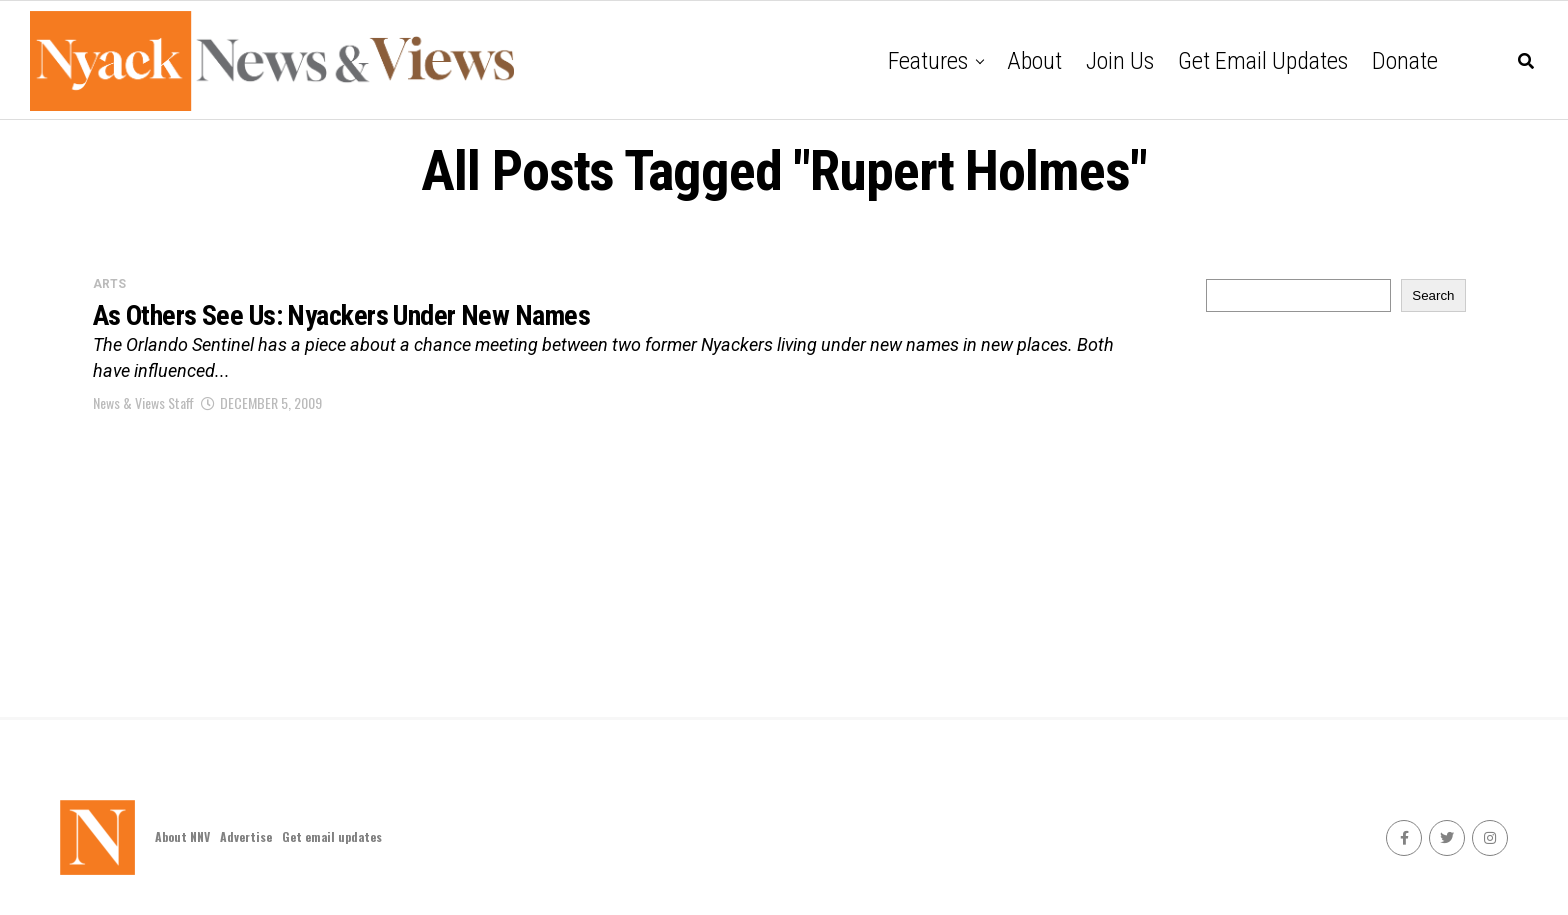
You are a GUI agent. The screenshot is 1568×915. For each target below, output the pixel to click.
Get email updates (1263, 61)
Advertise (246, 836)
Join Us (1120, 61)
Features (928, 61)
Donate (1405, 61)
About (1034, 61)
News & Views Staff (143, 402)
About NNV (182, 836)
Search (1433, 295)
